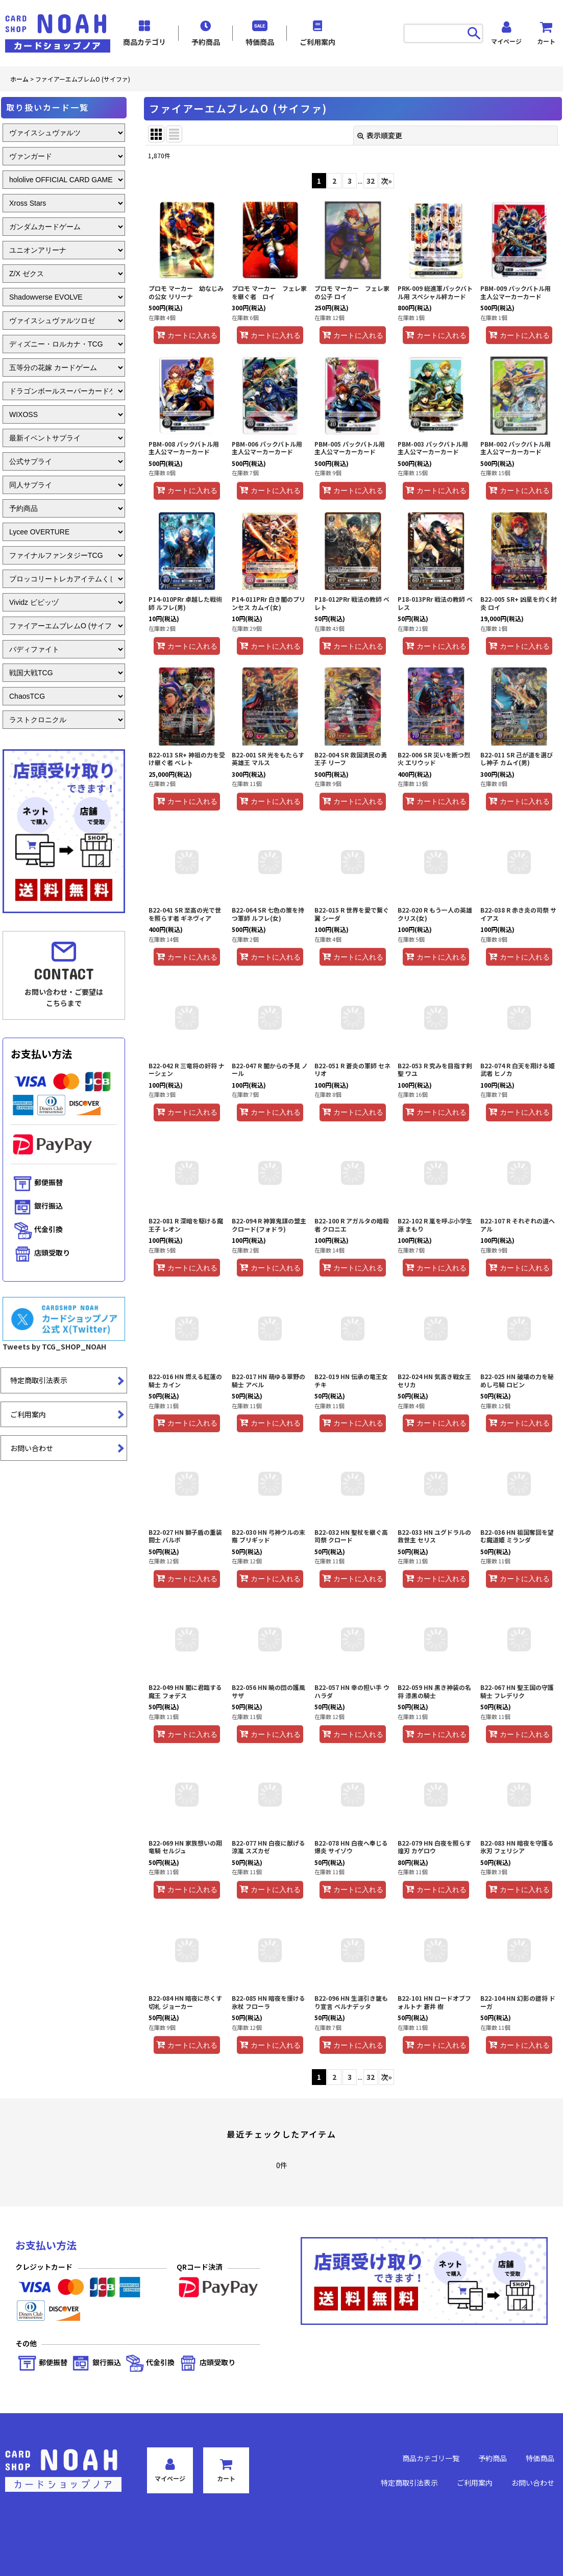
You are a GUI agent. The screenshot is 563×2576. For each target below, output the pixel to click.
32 (370, 181)
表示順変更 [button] (379, 135)
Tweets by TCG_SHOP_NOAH (54, 1346)
